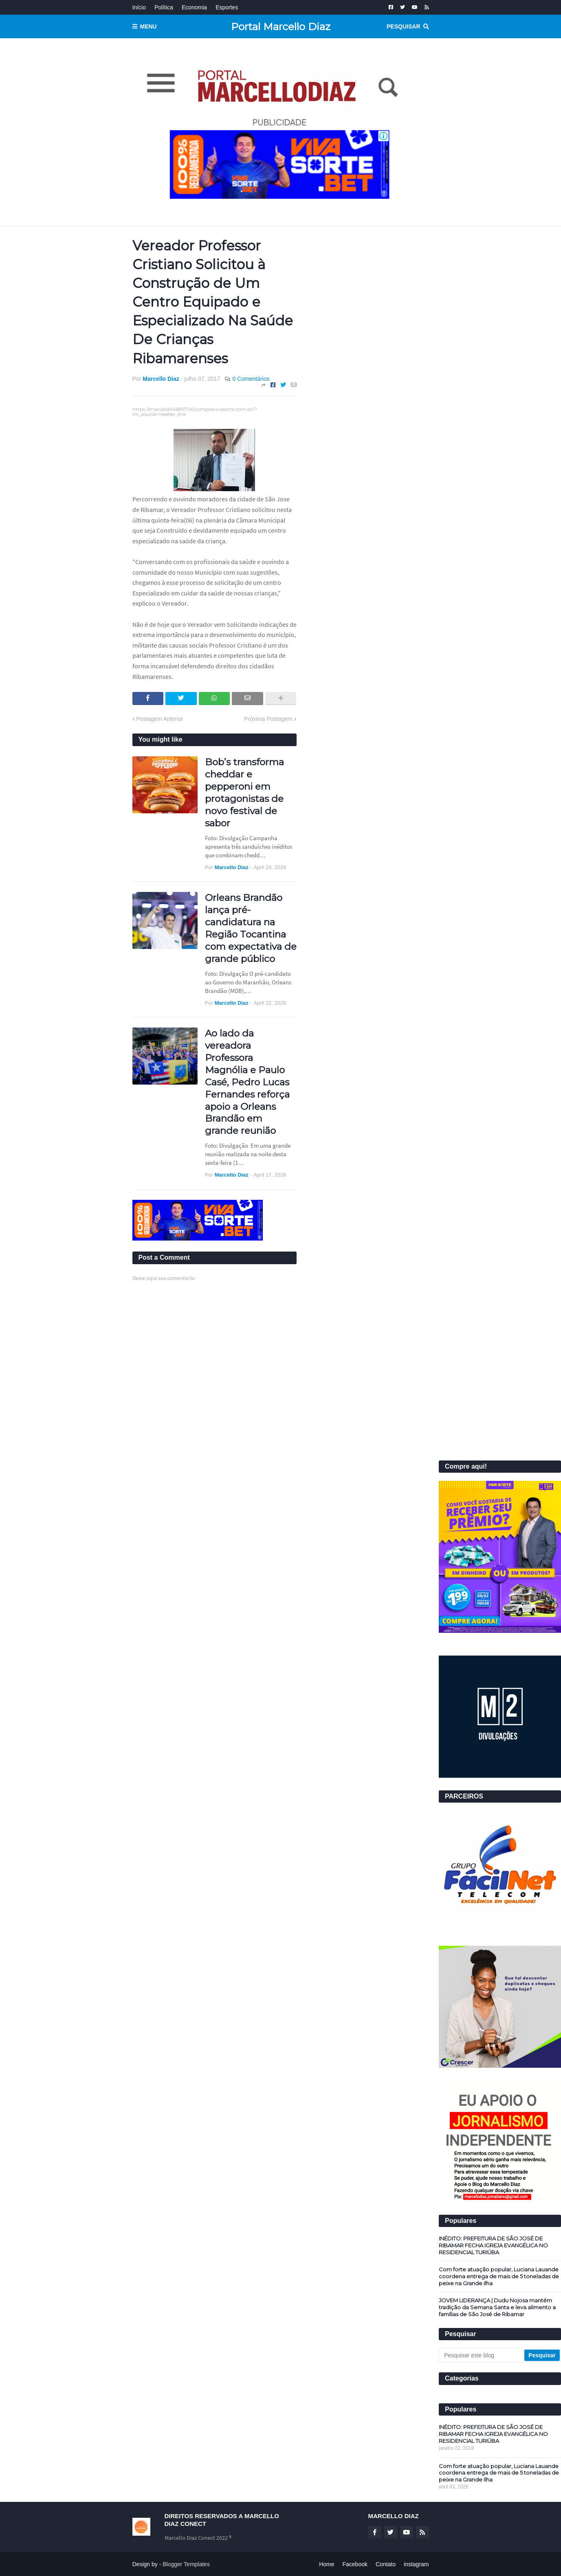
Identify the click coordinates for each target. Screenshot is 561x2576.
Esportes (227, 7)
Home (326, 2564)
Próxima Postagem (268, 719)
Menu (148, 26)
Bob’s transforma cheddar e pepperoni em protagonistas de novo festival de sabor (244, 792)
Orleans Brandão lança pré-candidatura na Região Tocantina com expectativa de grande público (251, 928)
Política (163, 7)
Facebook (355, 2564)
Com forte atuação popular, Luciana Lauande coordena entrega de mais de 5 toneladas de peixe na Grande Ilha (499, 2276)
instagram (416, 2564)
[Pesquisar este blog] (482, 2355)
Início (139, 7)
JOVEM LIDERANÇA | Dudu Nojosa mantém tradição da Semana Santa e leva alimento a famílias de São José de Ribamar (497, 2307)
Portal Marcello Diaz (280, 26)
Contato (386, 2564)
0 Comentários (250, 379)
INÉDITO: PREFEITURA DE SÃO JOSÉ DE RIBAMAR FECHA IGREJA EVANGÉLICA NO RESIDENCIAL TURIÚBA (493, 2245)
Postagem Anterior (159, 719)
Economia (194, 7)
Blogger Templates (186, 2564)
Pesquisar (403, 26)
